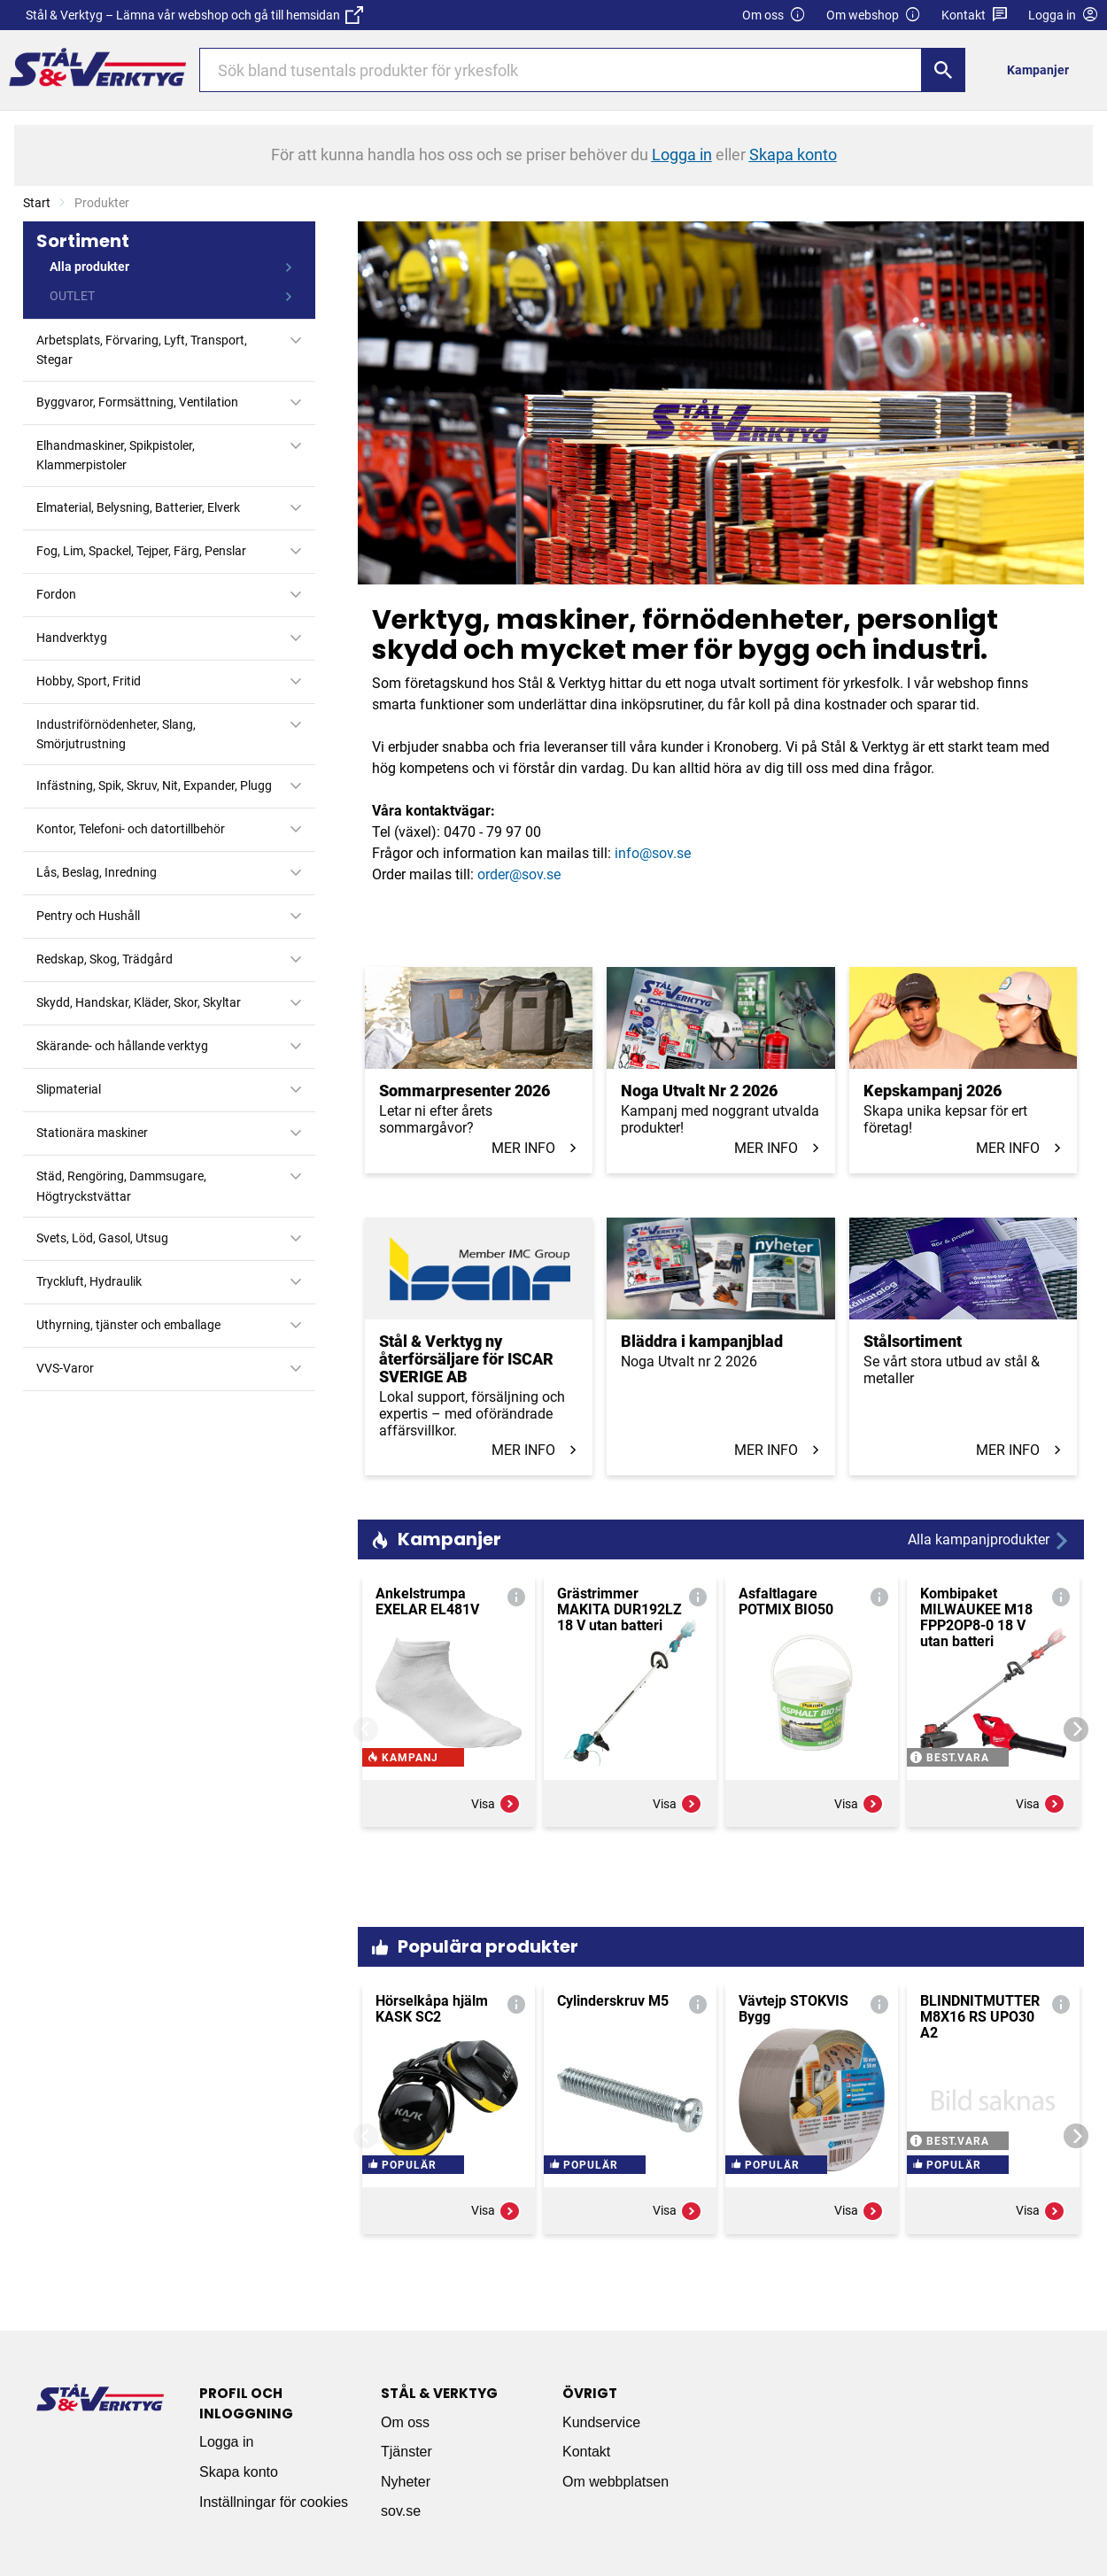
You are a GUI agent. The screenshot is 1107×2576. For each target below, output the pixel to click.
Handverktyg (71, 637)
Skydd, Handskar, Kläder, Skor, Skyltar (138, 1002)
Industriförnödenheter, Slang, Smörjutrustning (116, 734)
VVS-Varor (65, 1368)
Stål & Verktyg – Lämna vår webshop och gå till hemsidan (194, 15)
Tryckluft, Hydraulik (89, 1281)
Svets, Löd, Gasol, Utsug (102, 1238)
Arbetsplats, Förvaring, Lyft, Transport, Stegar (141, 350)
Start (36, 203)
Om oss (774, 15)
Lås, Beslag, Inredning (96, 872)
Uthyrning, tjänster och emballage (128, 1325)
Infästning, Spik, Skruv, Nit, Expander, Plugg (154, 785)
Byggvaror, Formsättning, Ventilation (137, 402)
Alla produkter (89, 266)
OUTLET (72, 296)
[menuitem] (1043, 69)
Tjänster (406, 2451)
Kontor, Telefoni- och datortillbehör (130, 829)
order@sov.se (519, 874)
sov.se (401, 2510)
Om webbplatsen (615, 2481)
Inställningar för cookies (273, 2502)
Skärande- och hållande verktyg (122, 1046)
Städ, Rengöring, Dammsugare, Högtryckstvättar (121, 1186)
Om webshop (873, 15)
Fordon (56, 594)
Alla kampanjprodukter (989, 1540)
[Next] (1076, 1729)
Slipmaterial (68, 1089)
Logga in (226, 2441)
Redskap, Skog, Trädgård (104, 959)
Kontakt (974, 15)
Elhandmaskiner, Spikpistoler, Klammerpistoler (115, 455)
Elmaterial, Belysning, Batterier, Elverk (138, 507)
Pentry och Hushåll (88, 916)
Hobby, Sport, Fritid (88, 681)
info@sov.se (653, 853)
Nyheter (405, 2481)
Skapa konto (238, 2471)
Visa (496, 1857)
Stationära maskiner (92, 1133)
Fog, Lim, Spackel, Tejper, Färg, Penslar (141, 551)
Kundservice (601, 2422)
